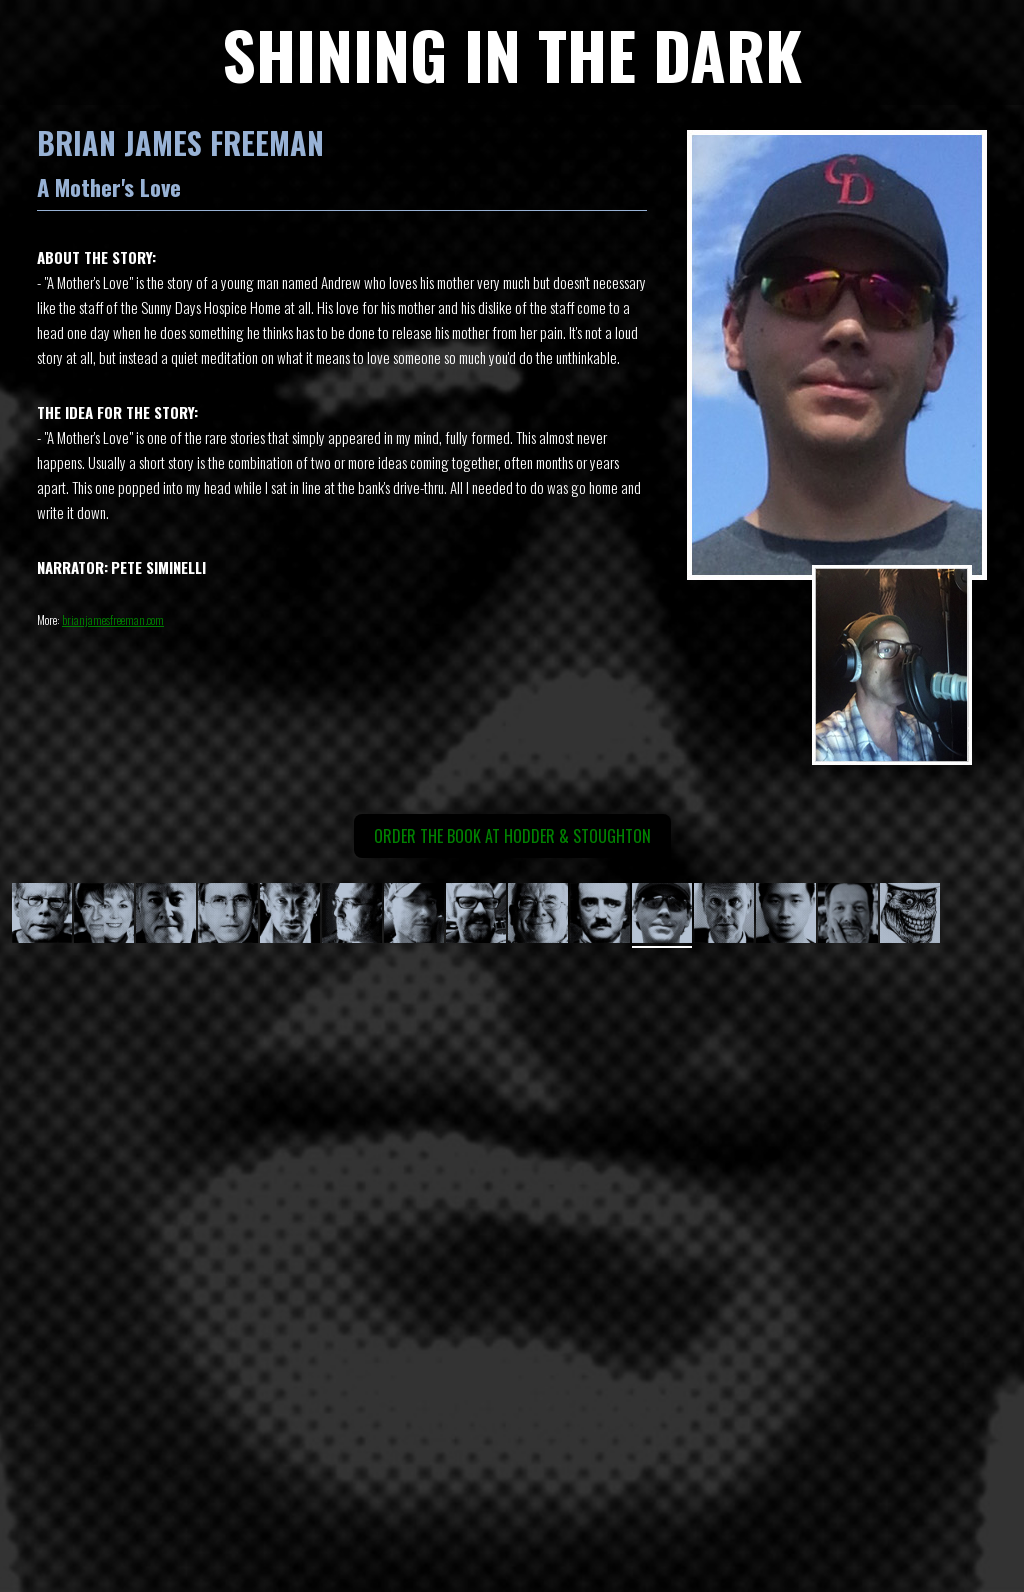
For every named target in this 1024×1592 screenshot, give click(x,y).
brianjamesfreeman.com (113, 619)
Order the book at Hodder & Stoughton (512, 836)
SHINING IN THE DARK (512, 53)
